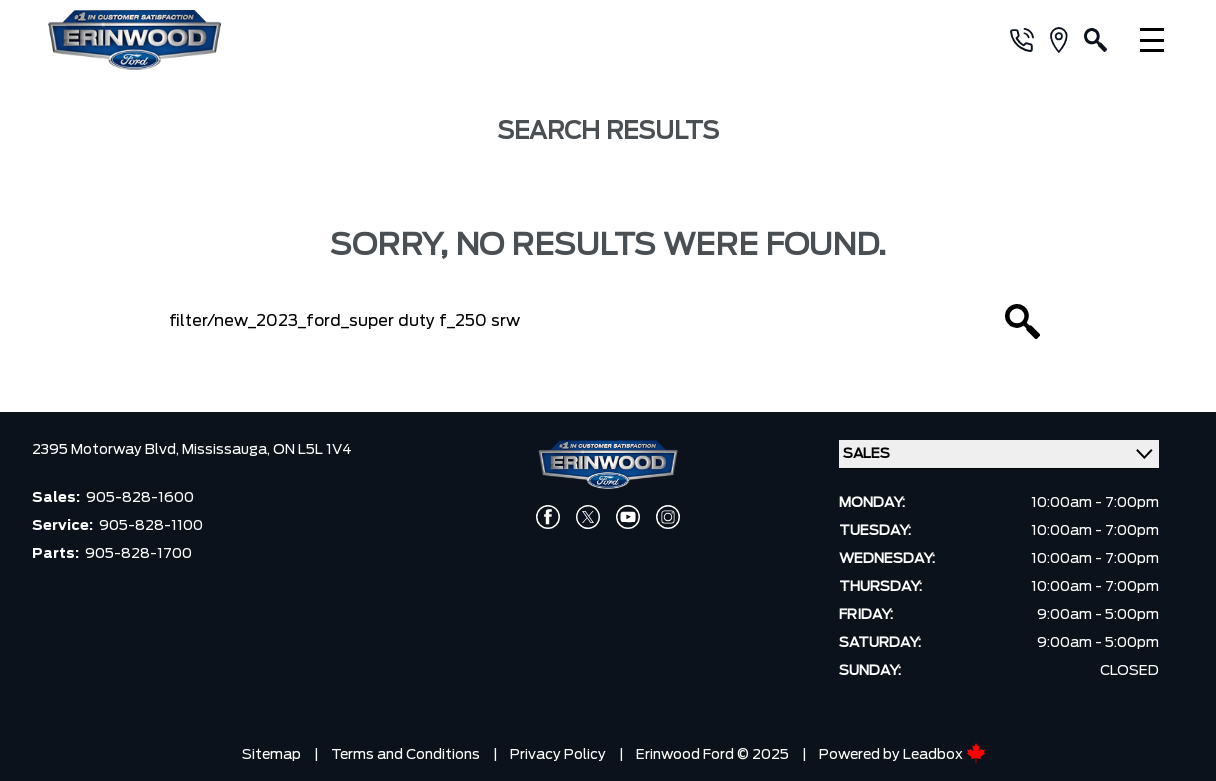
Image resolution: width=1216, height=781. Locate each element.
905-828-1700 (138, 554)
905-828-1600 (140, 498)
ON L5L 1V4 (312, 450)
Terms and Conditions (405, 755)
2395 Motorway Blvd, (107, 450)
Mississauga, (227, 450)
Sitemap (271, 755)
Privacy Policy (558, 755)
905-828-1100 (151, 526)
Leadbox (944, 755)
